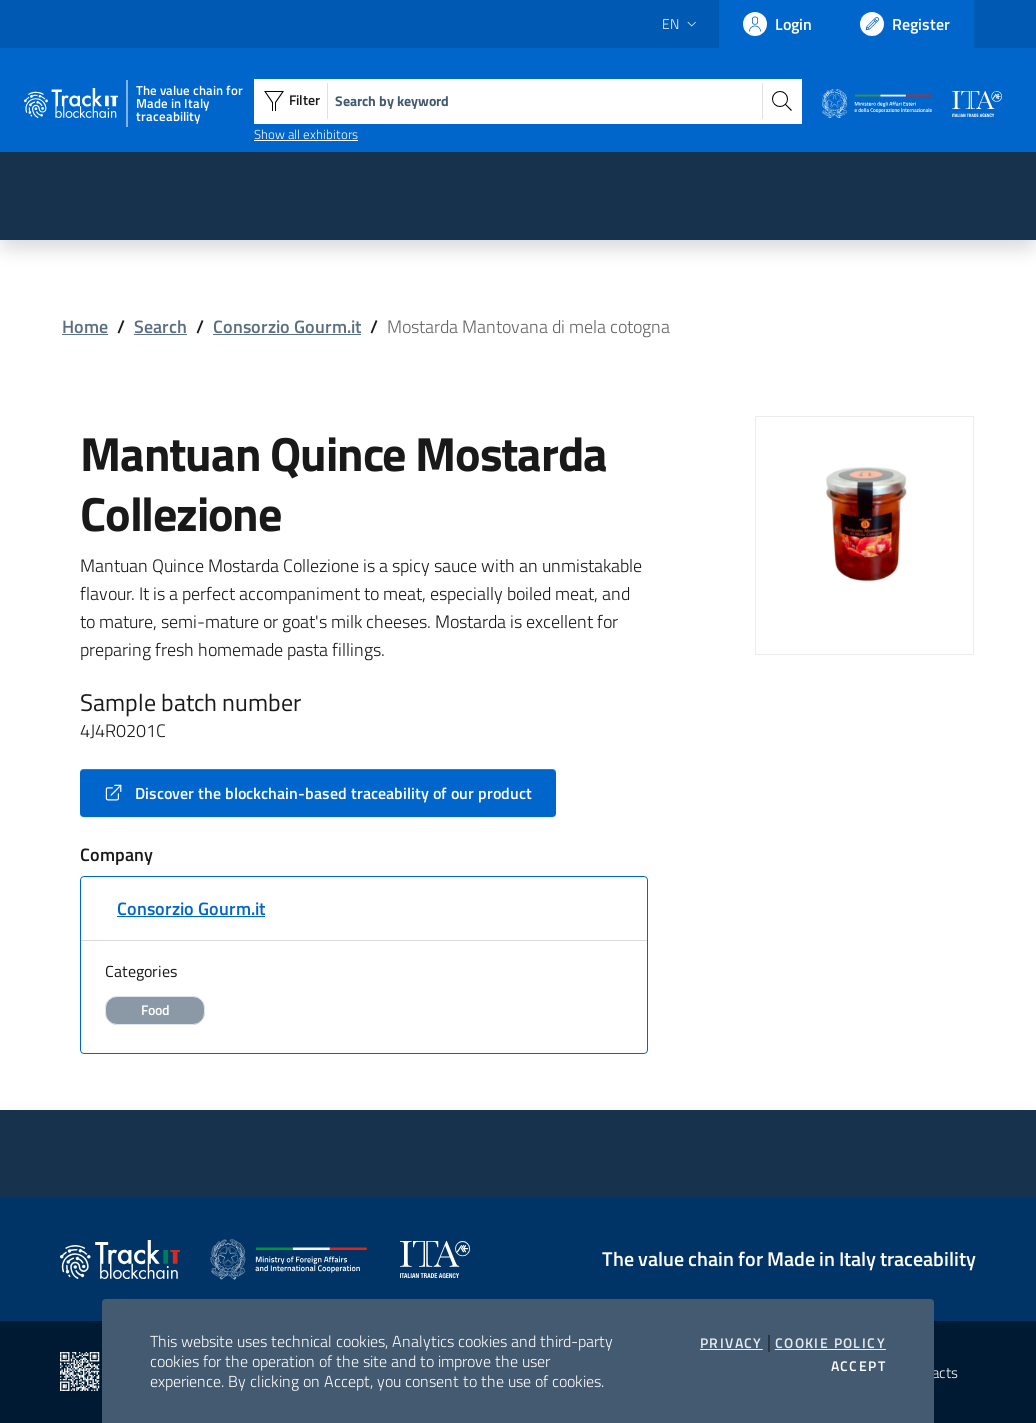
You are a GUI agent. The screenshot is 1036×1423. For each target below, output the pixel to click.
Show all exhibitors (306, 134)
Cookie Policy (830, 1343)
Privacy (731, 1343)
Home (85, 326)
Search (160, 326)
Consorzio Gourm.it (287, 326)
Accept (858, 1366)
